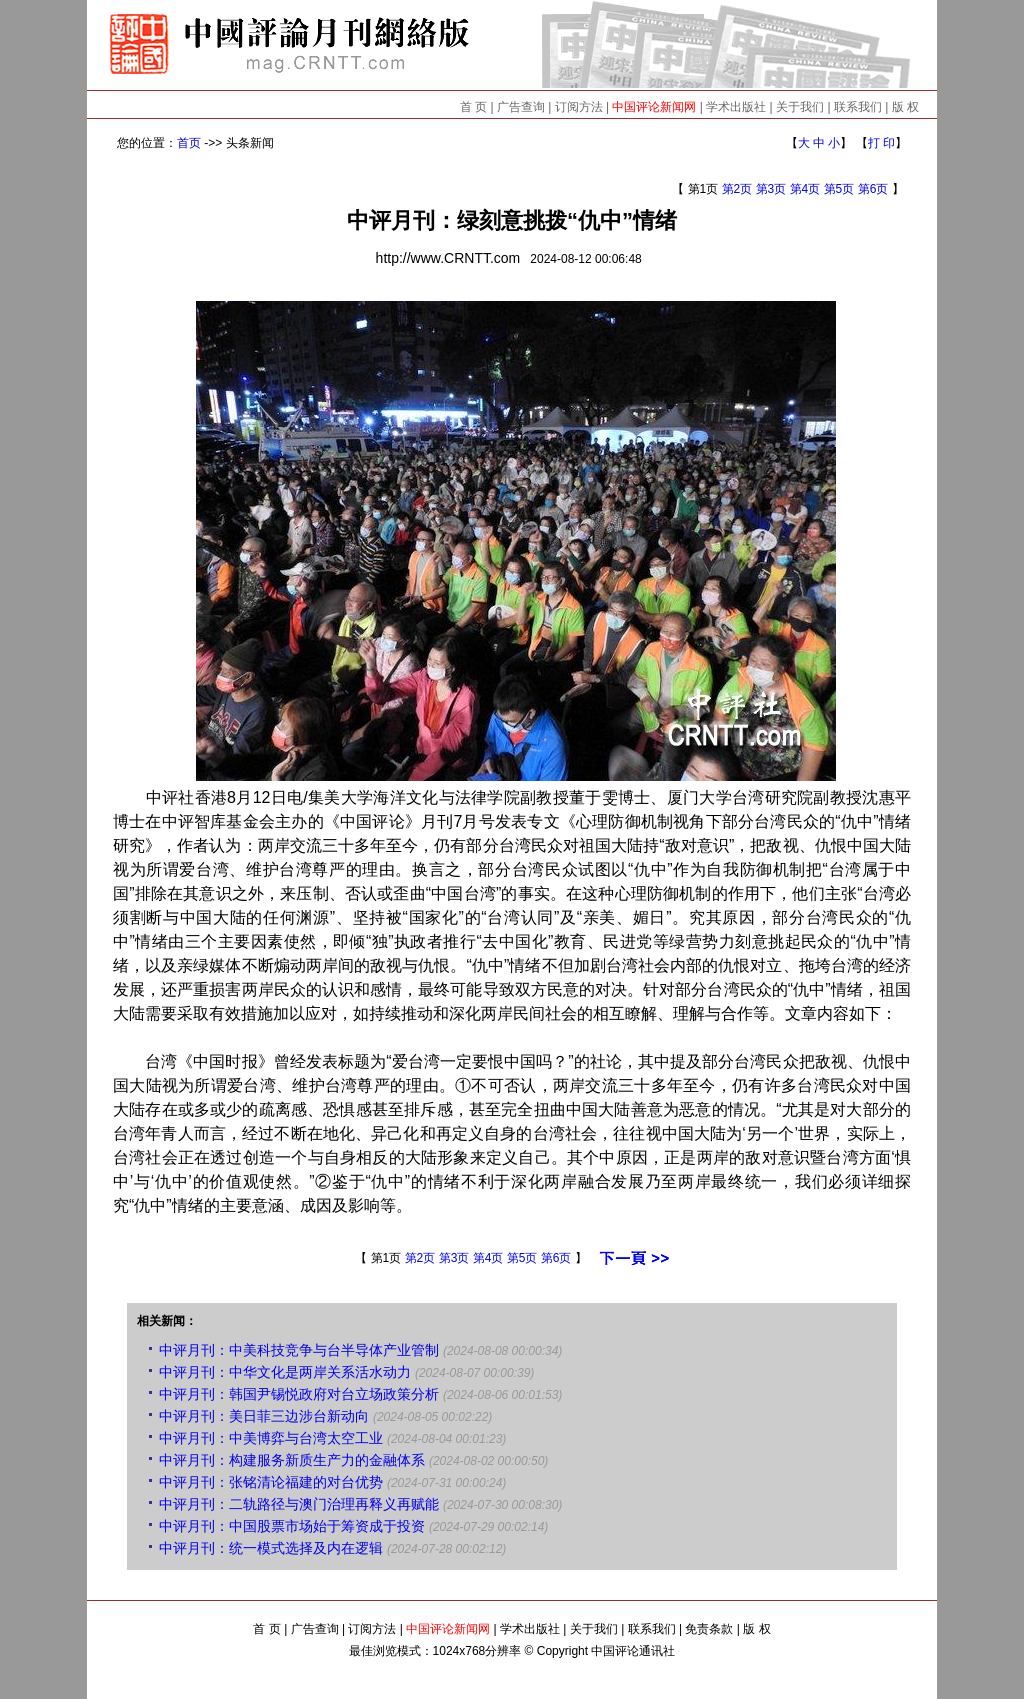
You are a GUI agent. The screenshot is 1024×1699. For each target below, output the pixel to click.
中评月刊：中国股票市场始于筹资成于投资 (292, 1526)
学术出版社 (736, 107)
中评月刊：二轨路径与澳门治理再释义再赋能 (299, 1504)
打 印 (881, 143)
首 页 (473, 107)
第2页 (737, 189)
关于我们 (800, 107)
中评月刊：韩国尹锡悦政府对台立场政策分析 (299, 1394)
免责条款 (709, 1629)
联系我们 (858, 107)
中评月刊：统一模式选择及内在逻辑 (271, 1548)
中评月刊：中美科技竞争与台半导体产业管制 (299, 1350)
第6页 (873, 189)
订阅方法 (579, 107)
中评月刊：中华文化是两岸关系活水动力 (285, 1372)
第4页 (805, 189)
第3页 (771, 189)
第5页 (839, 189)
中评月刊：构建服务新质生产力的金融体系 (292, 1460)
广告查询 (521, 107)
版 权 (905, 107)
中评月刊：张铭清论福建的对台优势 (271, 1482)
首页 (189, 143)
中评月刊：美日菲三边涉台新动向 (264, 1416)
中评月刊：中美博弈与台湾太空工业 (271, 1438)
